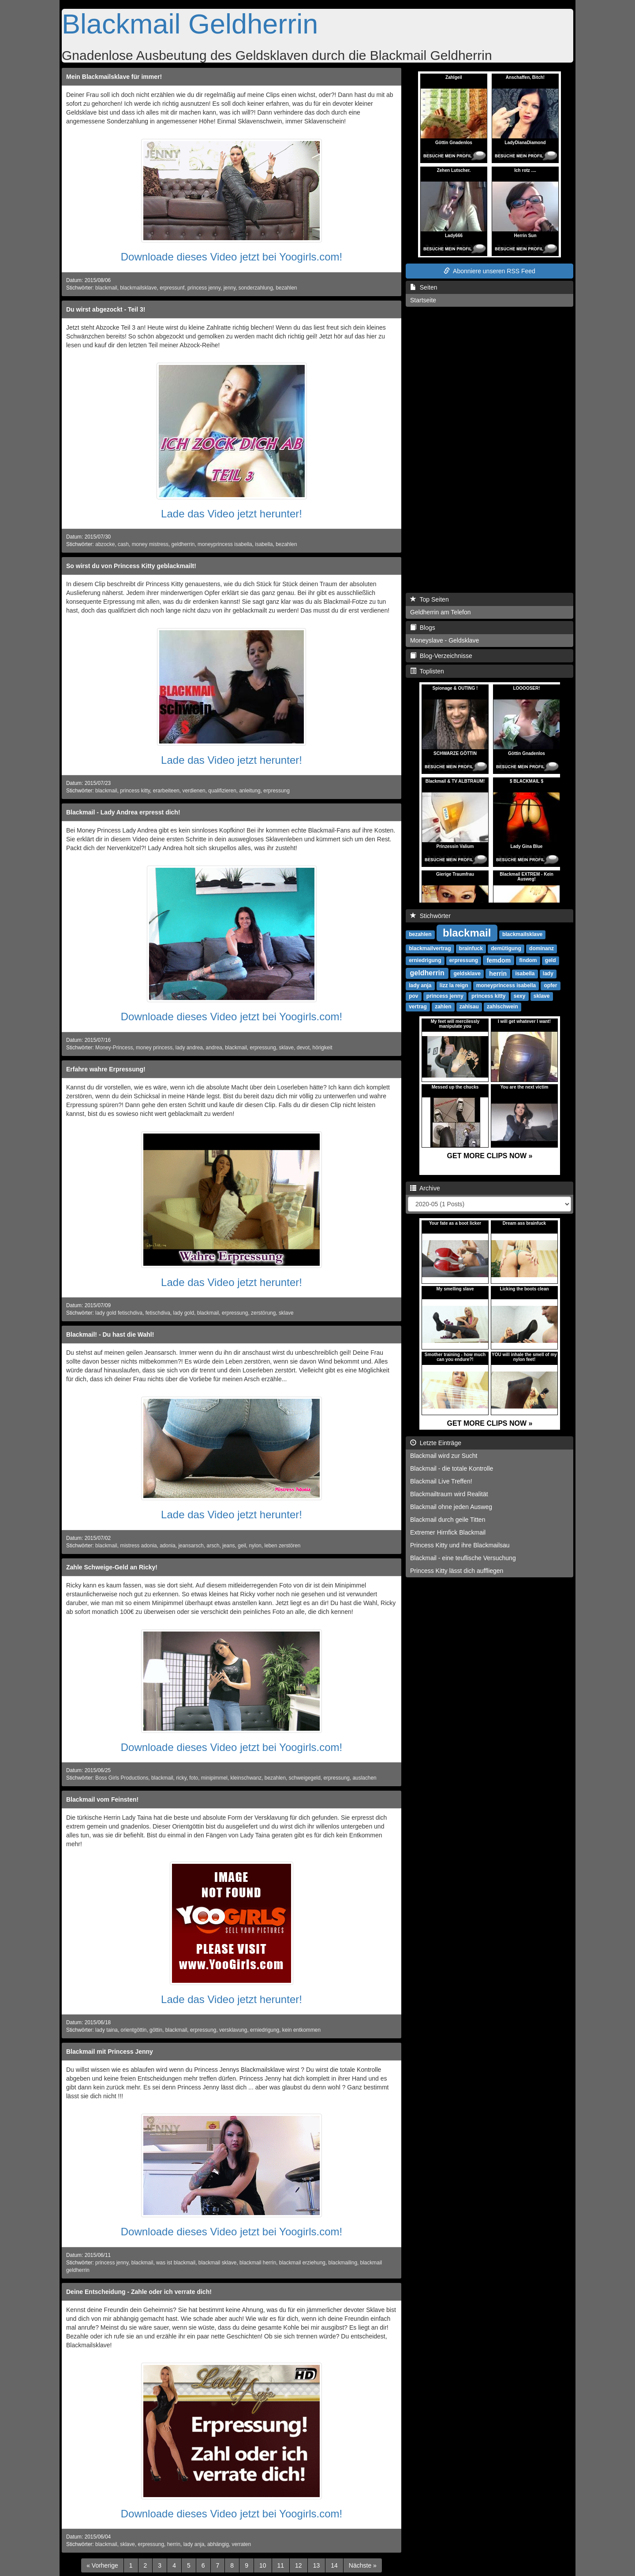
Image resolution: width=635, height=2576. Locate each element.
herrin (173, 2544)
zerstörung (263, 1313)
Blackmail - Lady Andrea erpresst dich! (123, 812)
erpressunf (172, 288)
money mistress (150, 544)
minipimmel (214, 1778)
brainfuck (471, 948)
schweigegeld (305, 1778)
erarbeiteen (166, 791)
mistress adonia (138, 1546)
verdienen (193, 791)
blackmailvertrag (430, 948)
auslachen (364, 1778)
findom (528, 960)
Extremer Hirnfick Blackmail (448, 1532)
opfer (550, 985)
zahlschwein (502, 1007)
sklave (286, 1048)
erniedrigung (264, 2030)
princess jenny (203, 288)
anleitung (249, 791)
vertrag (418, 1007)
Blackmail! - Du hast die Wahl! (110, 1334)
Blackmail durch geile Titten (447, 1519)
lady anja (194, 2544)
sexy (520, 996)
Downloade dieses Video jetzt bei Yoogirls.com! (232, 257)
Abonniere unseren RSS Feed (489, 271)
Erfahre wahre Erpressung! (106, 1069)
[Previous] (102, 2565)
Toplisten (427, 671)
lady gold (183, 1313)
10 (262, 2565)
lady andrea (189, 1048)
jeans (228, 1546)
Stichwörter (430, 915)
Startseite (423, 300)
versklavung (233, 2030)
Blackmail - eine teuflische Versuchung (463, 1557)
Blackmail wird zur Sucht (444, 1455)
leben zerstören (283, 1546)
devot (303, 1048)
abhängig (218, 2544)
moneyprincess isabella (225, 544)
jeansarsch (191, 1546)
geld (550, 960)
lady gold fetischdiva (118, 1313)
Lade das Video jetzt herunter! (231, 514)
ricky (181, 1778)
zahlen (443, 1007)
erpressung (276, 791)
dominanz (541, 948)
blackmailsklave (138, 288)
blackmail (106, 288)
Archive (425, 1188)
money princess (154, 1048)
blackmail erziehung (302, 2263)
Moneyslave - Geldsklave (444, 640)
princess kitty (135, 791)
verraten (241, 2544)
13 (316, 2565)
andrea (214, 1048)
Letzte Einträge (435, 1442)
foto (193, 1778)
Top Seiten (429, 599)
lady (548, 973)
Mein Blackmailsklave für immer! (114, 76)
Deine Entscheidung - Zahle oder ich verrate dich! (139, 2291)
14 (334, 2565)
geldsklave (467, 973)
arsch (213, 1546)
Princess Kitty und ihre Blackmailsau (460, 1545)
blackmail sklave (217, 2263)
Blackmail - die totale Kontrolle (451, 1468)
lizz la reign (454, 985)
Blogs (422, 627)
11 (280, 2565)
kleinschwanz (246, 1778)
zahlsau (469, 1007)
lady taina (106, 2030)
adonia (168, 1546)
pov (413, 996)
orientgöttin (134, 2030)
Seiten (423, 287)
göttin (155, 2030)
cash (123, 544)
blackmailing (343, 2263)
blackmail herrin (257, 2263)
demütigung (506, 948)
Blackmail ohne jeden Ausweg (451, 1506)
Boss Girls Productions (121, 1778)
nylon (255, 1546)
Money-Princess (114, 1048)
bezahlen (286, 288)
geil (242, 1546)
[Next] (362, 2565)
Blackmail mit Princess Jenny (109, 2051)
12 (298, 2565)
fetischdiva (158, 1313)
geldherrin (183, 544)
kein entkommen (301, 2030)
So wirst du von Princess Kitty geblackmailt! (131, 565)
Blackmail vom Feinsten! (102, 1799)
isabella (264, 544)
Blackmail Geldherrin (190, 23)
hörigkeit (322, 1048)
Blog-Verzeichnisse (441, 655)
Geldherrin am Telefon (440, 612)
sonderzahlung (256, 288)
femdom (499, 959)
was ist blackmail (175, 2263)
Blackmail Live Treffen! (441, 1481)
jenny (230, 288)
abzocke (105, 544)
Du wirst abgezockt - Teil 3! (105, 309)
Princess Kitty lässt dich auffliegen (456, 1570)
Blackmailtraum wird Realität (449, 1494)
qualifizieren (222, 791)
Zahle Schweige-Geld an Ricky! (111, 1567)
